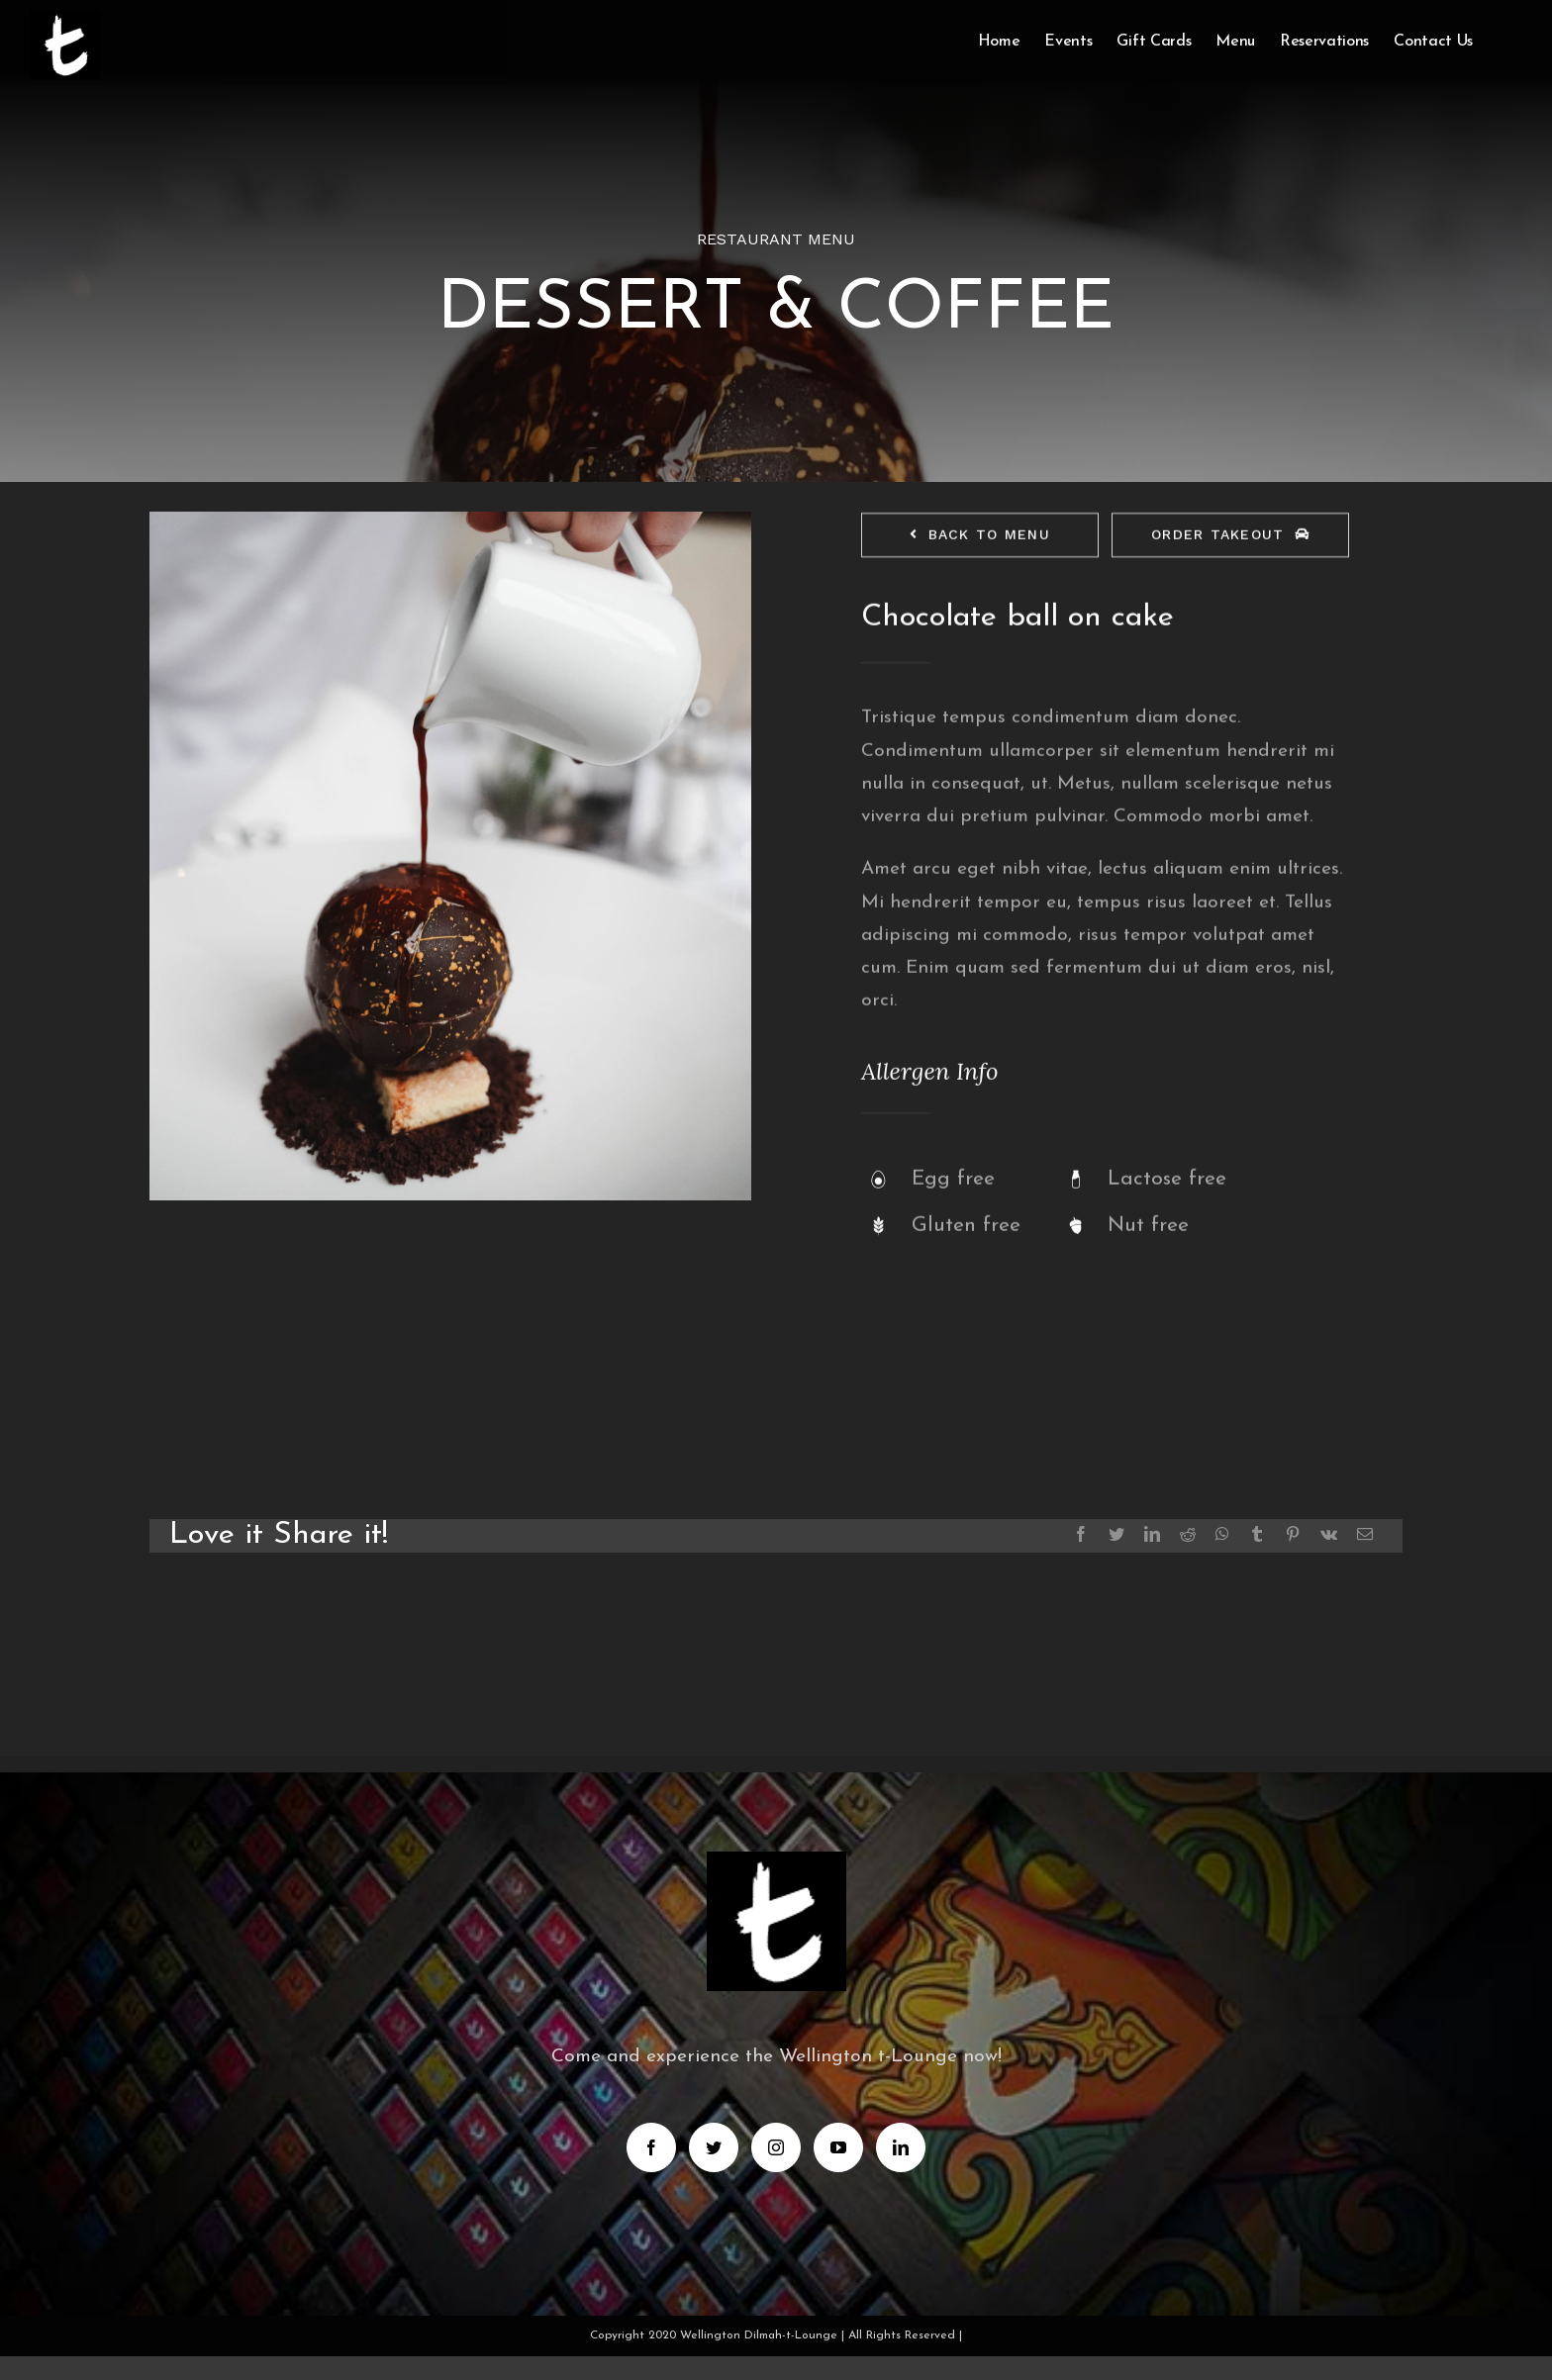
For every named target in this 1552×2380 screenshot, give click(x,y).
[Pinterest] (1293, 1534)
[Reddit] (1188, 1534)
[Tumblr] (1257, 1534)
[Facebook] (1081, 1534)
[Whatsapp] (1222, 1534)
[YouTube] (838, 2147)
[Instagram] (776, 2147)
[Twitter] (1116, 1534)
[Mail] (1365, 1534)
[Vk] (1328, 1534)
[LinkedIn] (1152, 1534)
